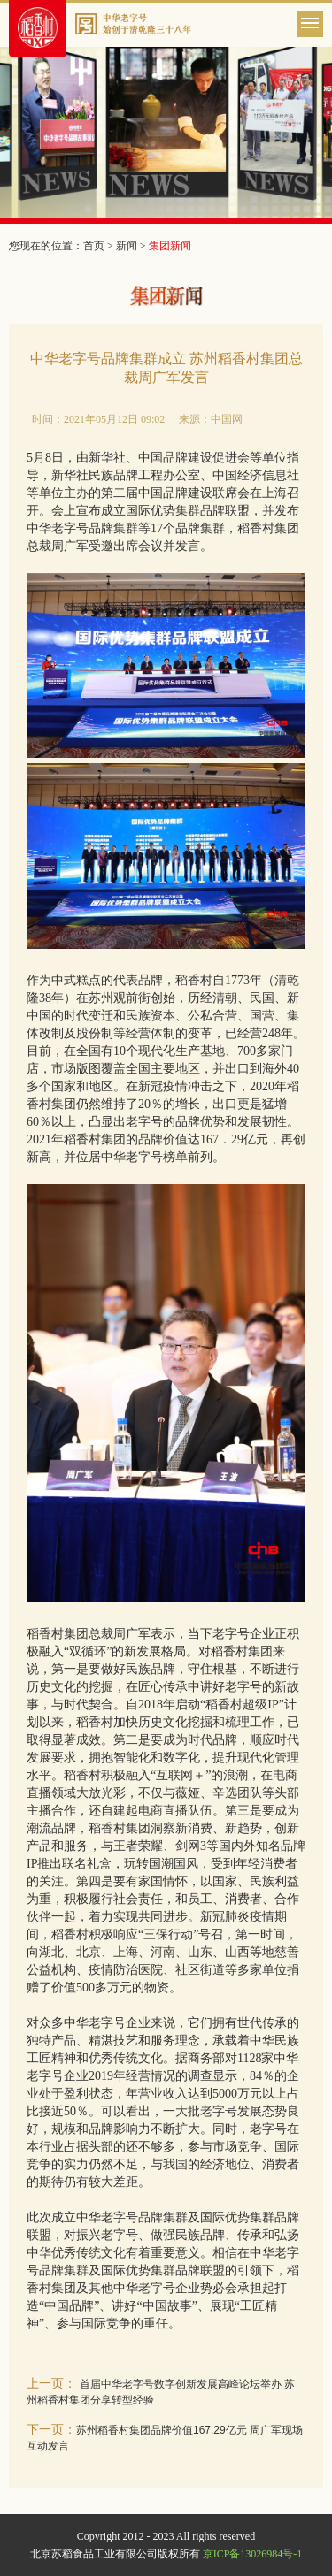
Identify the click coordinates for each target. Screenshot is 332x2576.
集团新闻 (170, 246)
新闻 (126, 246)
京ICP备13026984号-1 (253, 2554)
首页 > (99, 246)
